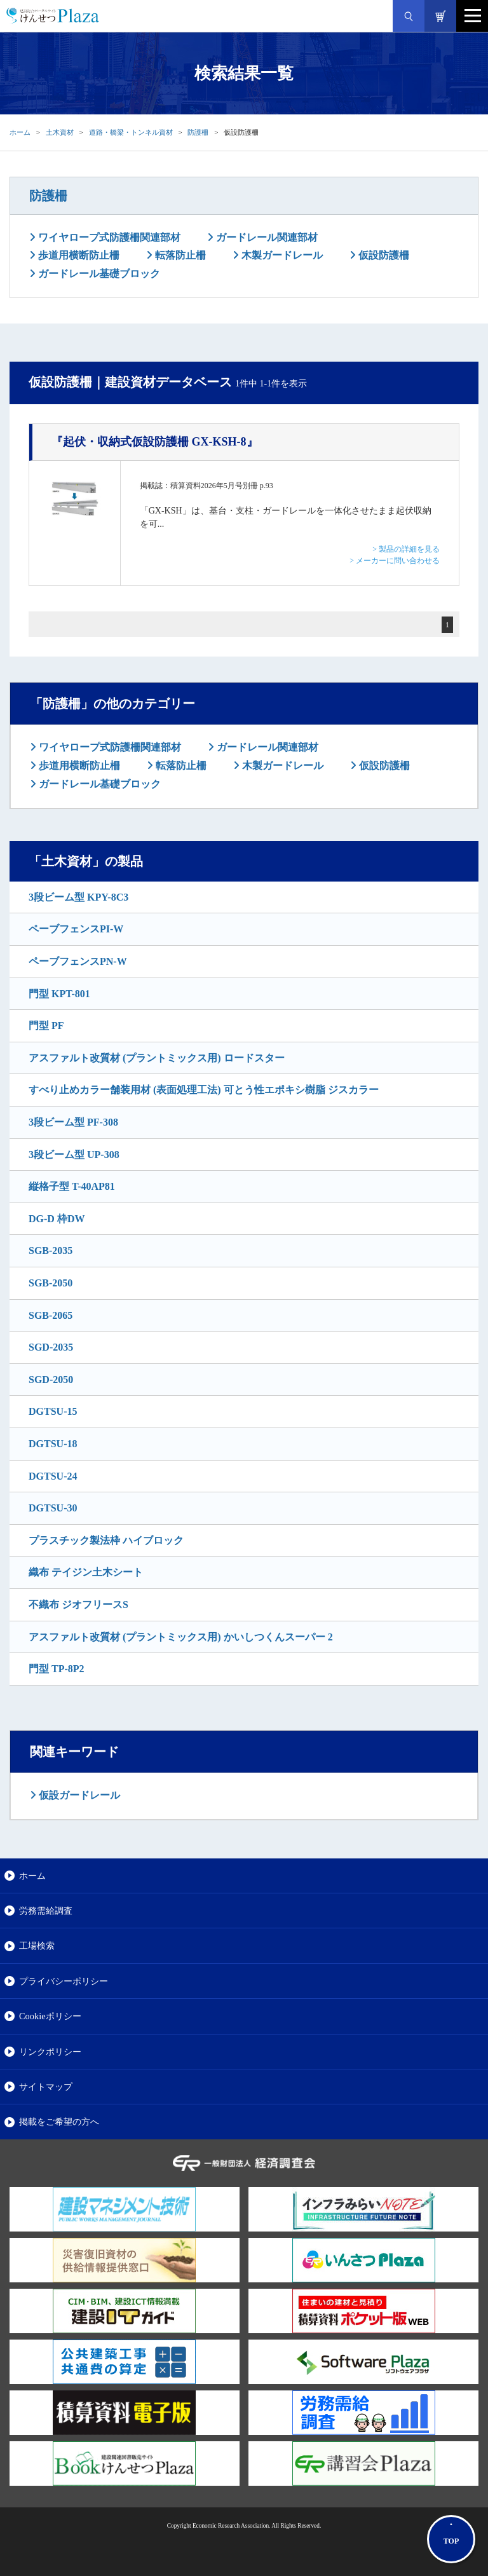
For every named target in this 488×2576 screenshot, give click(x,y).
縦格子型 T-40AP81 (72, 1186)
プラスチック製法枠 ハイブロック (106, 1540)
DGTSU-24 (53, 1476)
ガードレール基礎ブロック (98, 273)
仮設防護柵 (382, 255)
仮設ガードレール (78, 1795)
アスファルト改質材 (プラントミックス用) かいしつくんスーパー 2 (181, 1637)
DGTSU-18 (53, 1443)
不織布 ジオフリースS (78, 1604)
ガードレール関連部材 (266, 237)
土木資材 (60, 132)
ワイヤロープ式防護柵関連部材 (108, 237)
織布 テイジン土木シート (86, 1572)
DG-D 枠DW (57, 1218)
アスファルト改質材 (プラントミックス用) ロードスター (157, 1058)
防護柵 (197, 132)
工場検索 (37, 1945)
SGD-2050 (51, 1379)
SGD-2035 (51, 1347)
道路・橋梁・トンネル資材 (131, 132)
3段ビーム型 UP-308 (74, 1154)
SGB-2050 (50, 1283)
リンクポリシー (50, 2052)
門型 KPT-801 (59, 993)
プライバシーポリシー (63, 1981)
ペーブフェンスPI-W (76, 928)
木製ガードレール (281, 255)
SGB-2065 (50, 1315)
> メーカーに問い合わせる (394, 560)
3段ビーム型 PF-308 (73, 1122)
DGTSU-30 (53, 1508)
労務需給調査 (45, 1910)
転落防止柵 (179, 255)
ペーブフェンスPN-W (78, 961)
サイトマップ (45, 2087)
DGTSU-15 (53, 1411)
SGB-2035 (50, 1250)
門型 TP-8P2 (57, 1668)
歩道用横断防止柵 (77, 255)
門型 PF (46, 1025)
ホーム (20, 132)
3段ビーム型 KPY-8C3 (78, 897)
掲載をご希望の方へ (59, 2121)
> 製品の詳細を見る (406, 549)
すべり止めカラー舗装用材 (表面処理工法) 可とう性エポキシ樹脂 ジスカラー (204, 1089)
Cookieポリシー (50, 2016)
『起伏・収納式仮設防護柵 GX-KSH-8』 (154, 441)
